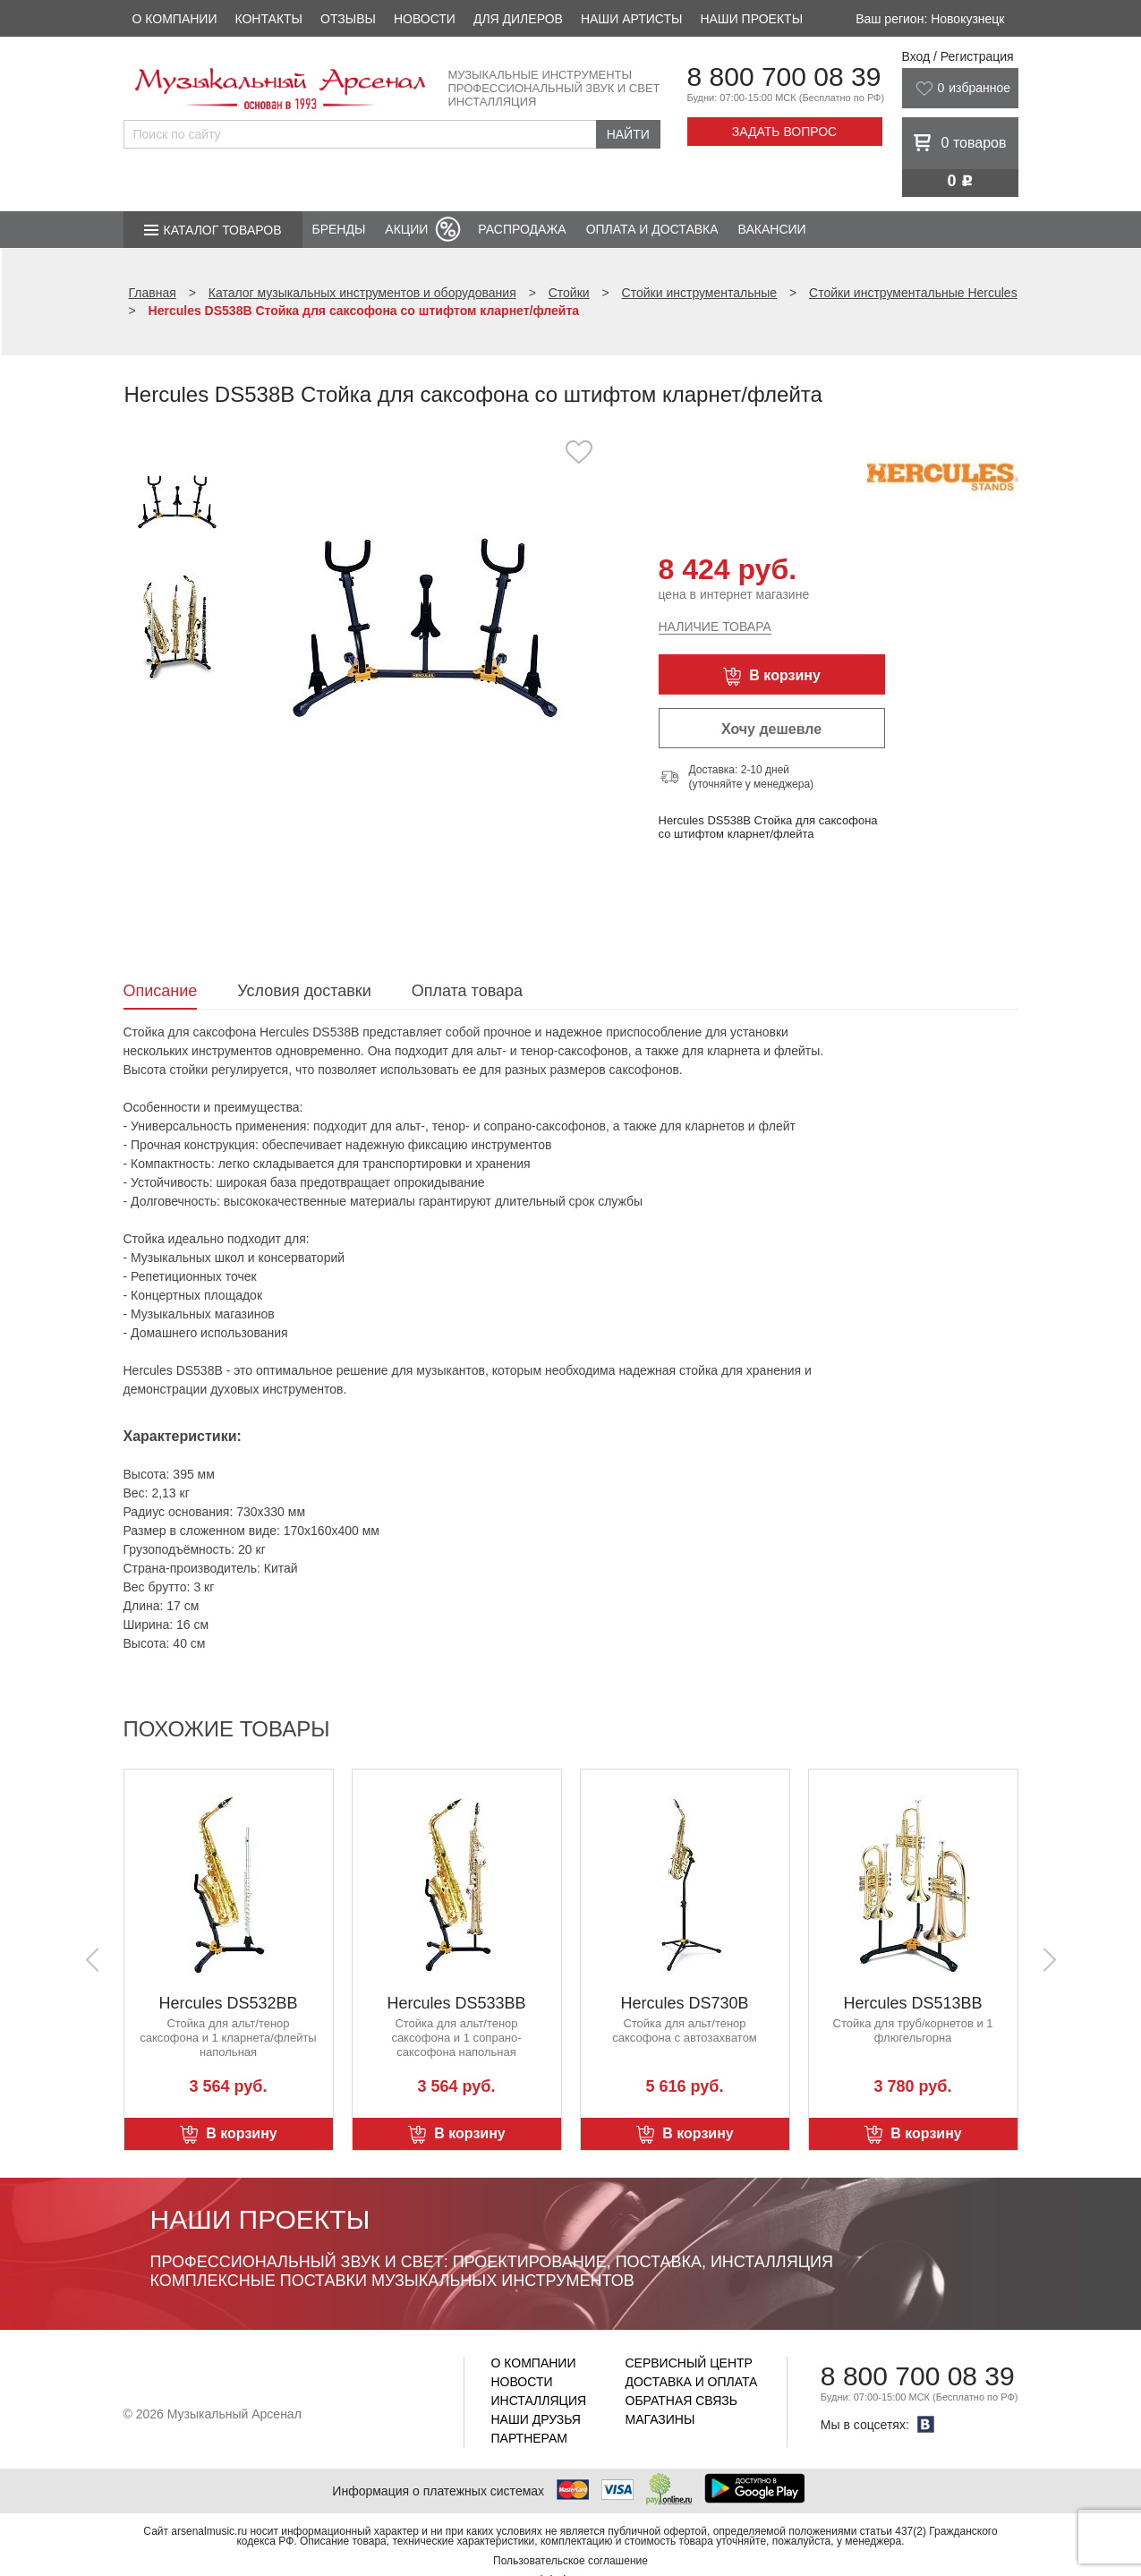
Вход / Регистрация (958, 56)
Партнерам (529, 2438)
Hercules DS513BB (912, 2003)
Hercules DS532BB (227, 2003)
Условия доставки (303, 991)
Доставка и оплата (692, 2382)
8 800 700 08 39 (784, 76)
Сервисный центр (689, 2363)
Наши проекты (751, 19)
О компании (174, 19)
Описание (160, 991)
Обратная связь (681, 2400)
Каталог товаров (223, 230)
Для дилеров (518, 19)
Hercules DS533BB (456, 2003)
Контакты (268, 19)
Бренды (339, 229)
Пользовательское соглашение (570, 2561)
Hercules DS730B (684, 2003)
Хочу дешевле (771, 729)
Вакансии (772, 229)
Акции (406, 229)
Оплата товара (467, 991)
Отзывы (348, 19)
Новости (425, 19)
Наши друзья (536, 2419)
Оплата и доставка (652, 229)
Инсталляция (539, 2400)
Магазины (660, 2419)
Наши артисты (631, 19)
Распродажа (522, 229)
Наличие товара (715, 626)
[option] (425, 621)
